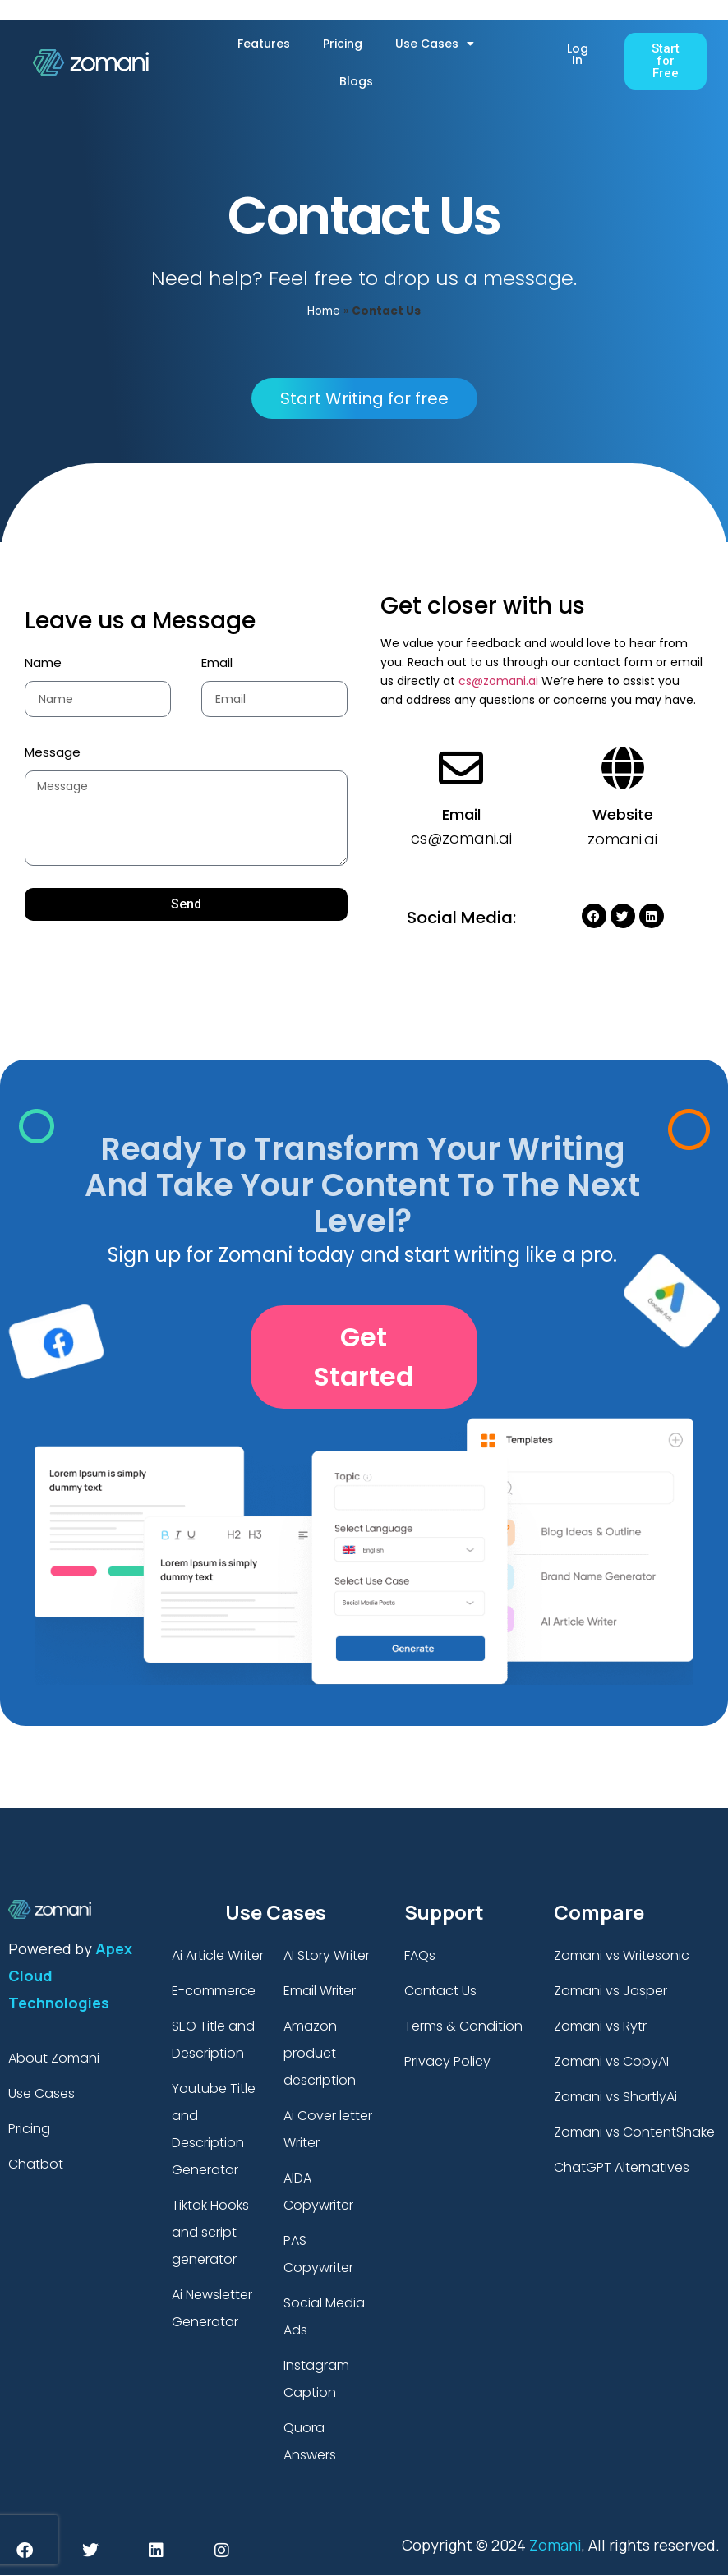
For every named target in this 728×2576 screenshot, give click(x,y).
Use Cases (434, 44)
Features (263, 43)
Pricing (342, 43)
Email (217, 662)
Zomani (555, 2545)
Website (622, 814)
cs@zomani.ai (498, 681)
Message (53, 752)
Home (323, 311)
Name (43, 662)
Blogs (356, 81)
